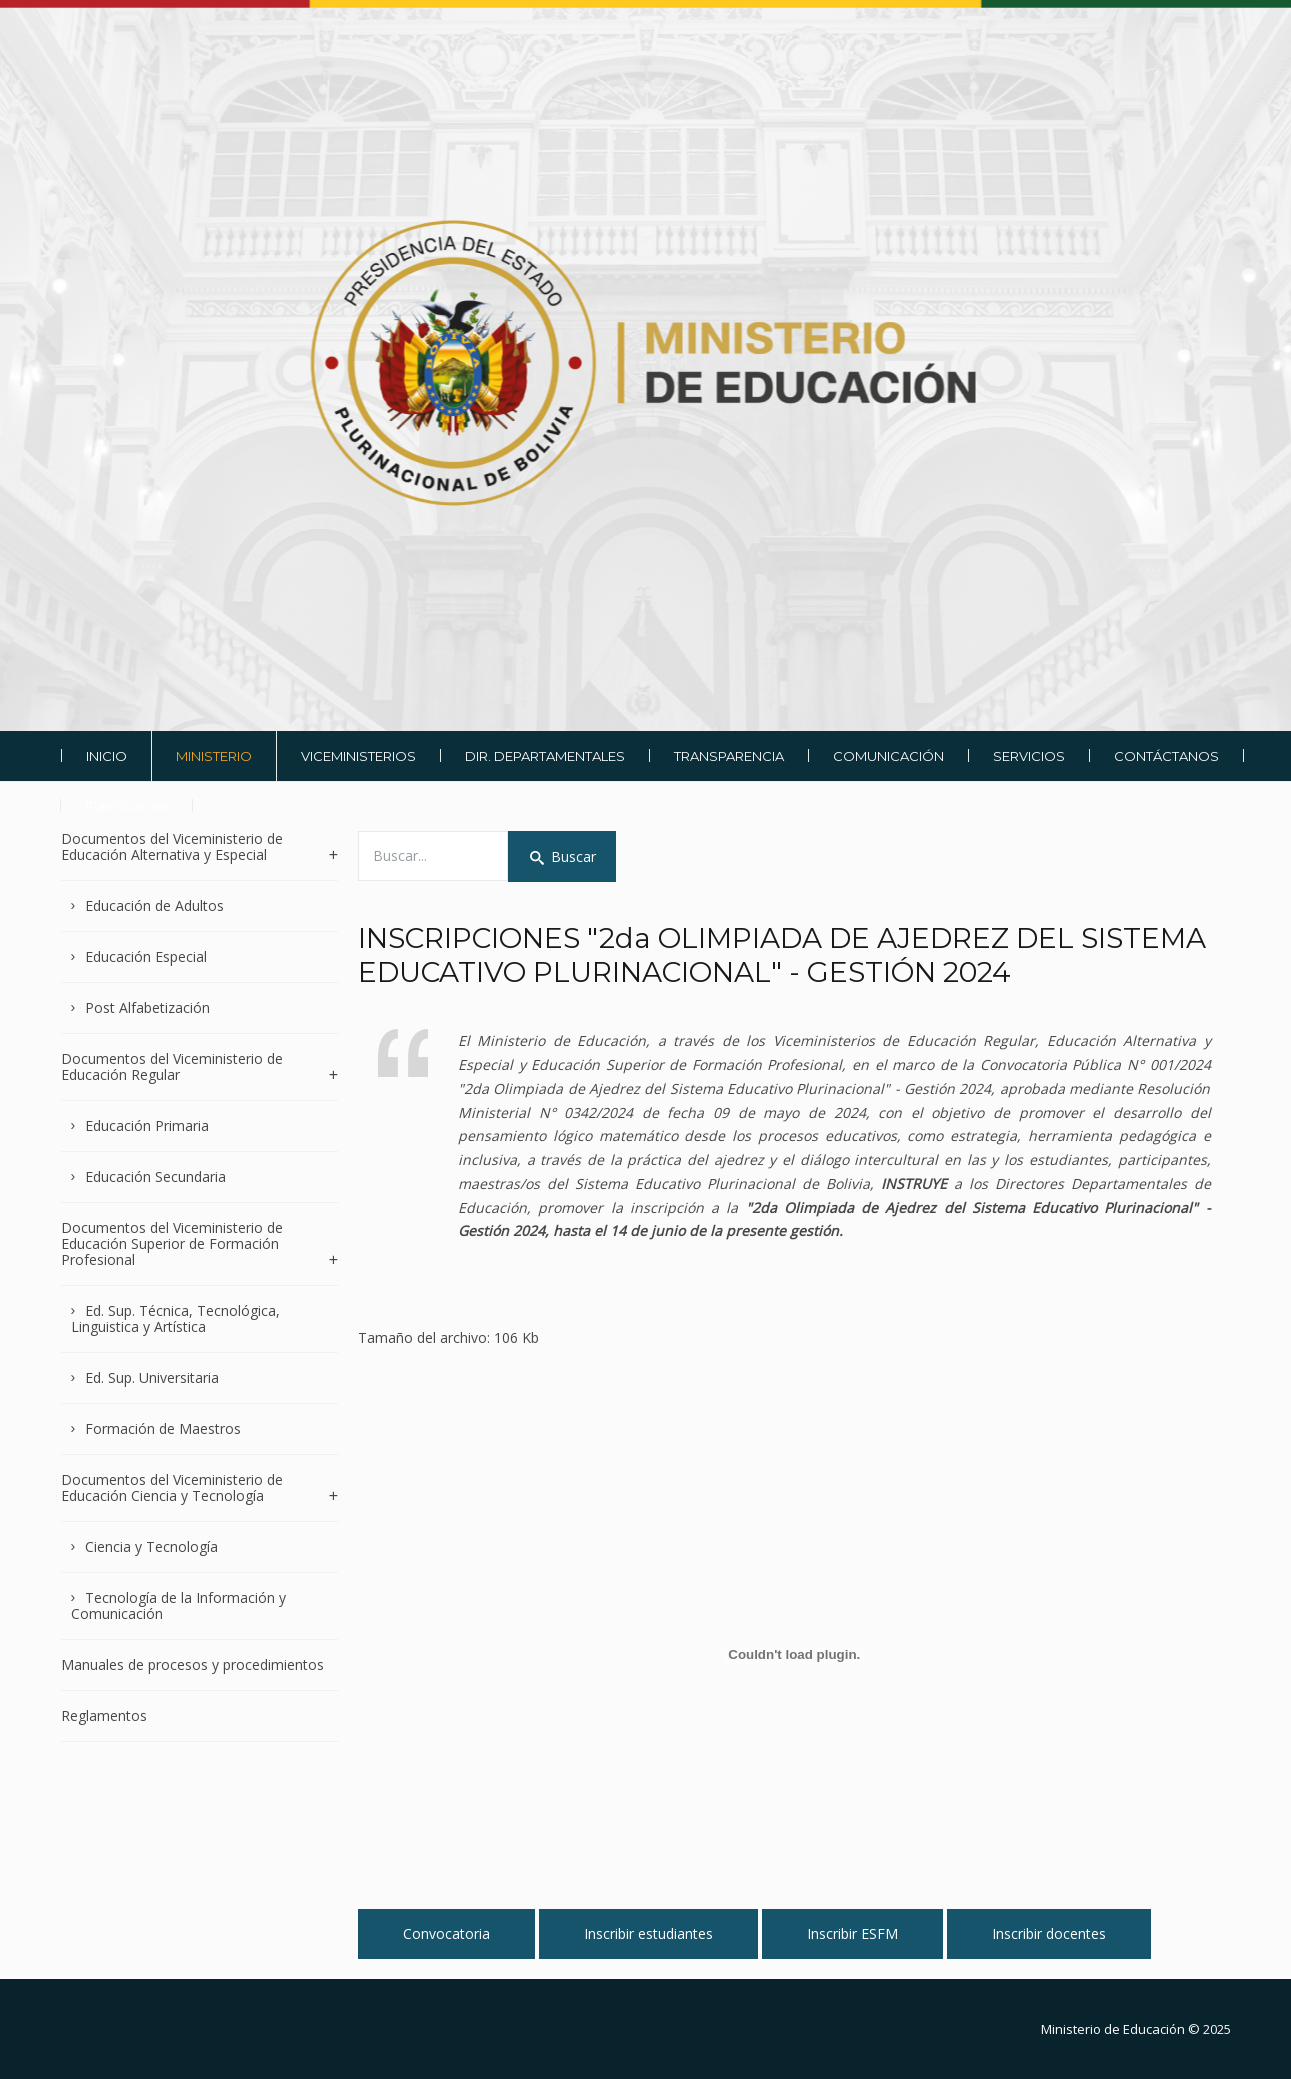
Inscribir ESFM (852, 1933)
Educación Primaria (147, 1125)
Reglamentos (104, 1715)
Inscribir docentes (1049, 1933)
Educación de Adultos (154, 905)
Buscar (562, 856)
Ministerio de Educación (1113, 2029)
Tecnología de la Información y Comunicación (179, 1605)
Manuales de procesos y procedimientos (192, 1664)
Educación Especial (146, 956)
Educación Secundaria (155, 1176)
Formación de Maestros (163, 1428)
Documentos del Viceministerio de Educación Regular (172, 1066)
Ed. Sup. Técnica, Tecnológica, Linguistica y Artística (176, 1318)
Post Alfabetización (147, 1007)
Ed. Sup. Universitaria (152, 1377)
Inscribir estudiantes (648, 1933)
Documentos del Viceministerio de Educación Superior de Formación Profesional (172, 1243)
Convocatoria (446, 1933)
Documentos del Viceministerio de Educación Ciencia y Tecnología (172, 1487)
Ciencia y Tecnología (151, 1546)
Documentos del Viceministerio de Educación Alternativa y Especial (172, 847)
